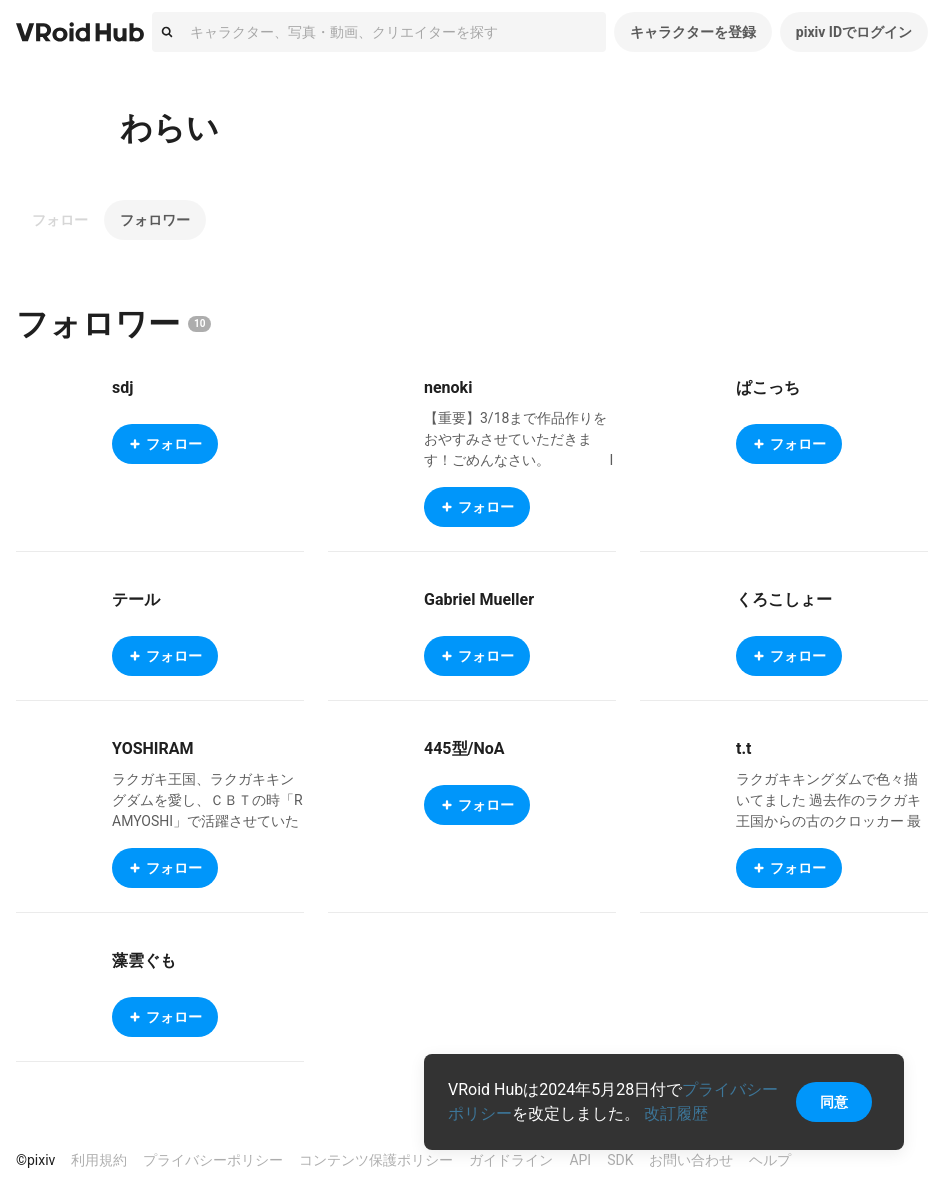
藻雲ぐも (144, 960)
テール (136, 599)
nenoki (448, 387)
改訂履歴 (676, 1113)
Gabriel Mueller (479, 599)
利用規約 (99, 1160)
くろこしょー (784, 599)
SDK (620, 1160)
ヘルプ (770, 1160)
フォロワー (155, 220)
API (580, 1160)
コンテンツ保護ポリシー (376, 1160)
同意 (834, 1102)
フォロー (60, 220)
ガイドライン (511, 1160)
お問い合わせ (691, 1160)
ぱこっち (768, 387)
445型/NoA (464, 748)
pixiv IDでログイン (854, 32)
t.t (743, 748)
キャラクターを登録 (693, 32)
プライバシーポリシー (213, 1160)
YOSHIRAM (153, 748)
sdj (122, 387)
